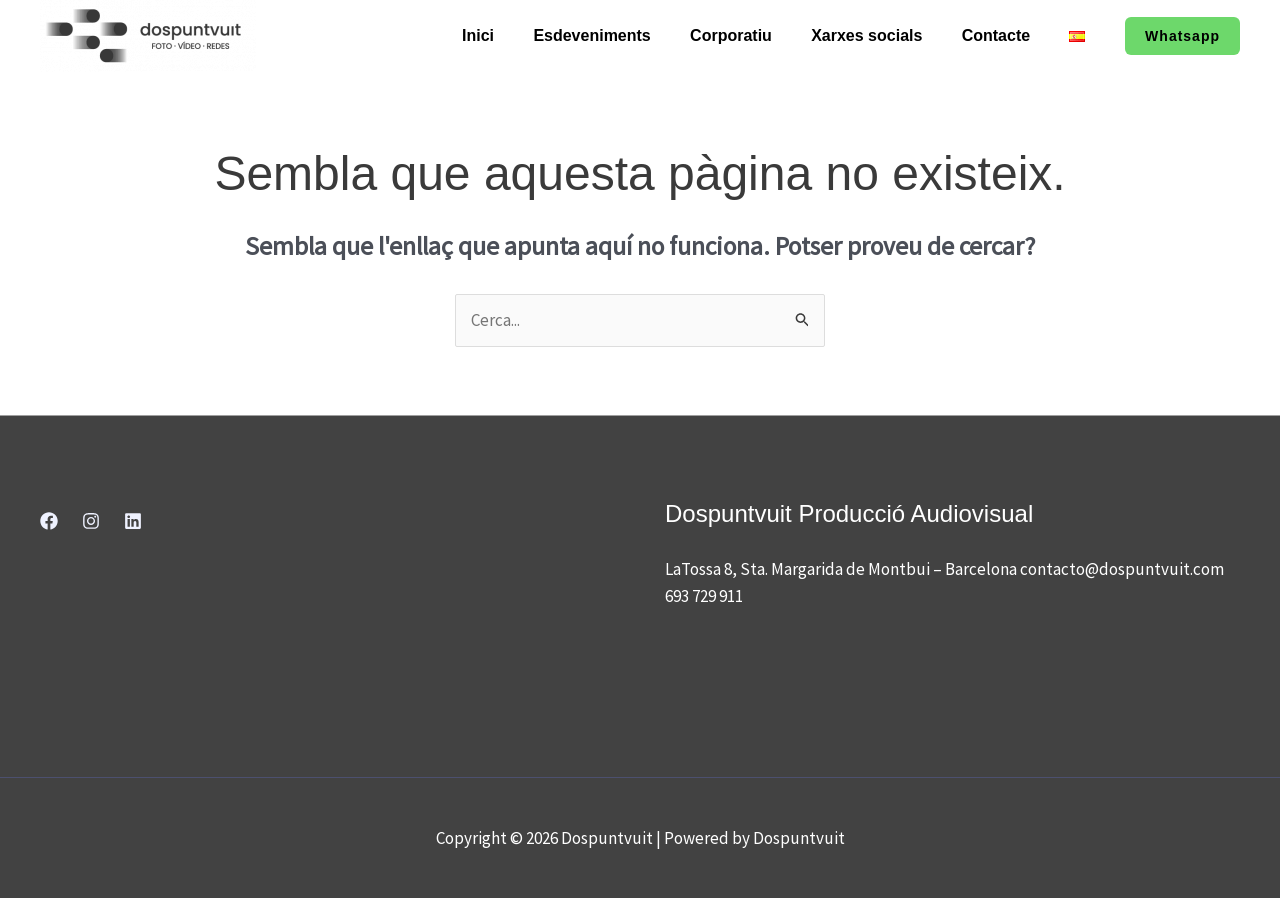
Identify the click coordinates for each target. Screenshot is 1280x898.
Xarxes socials (884, 35)
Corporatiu (757, 35)
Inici (518, 35)
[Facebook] (49, 521)
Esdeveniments (624, 35)
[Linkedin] (133, 521)
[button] (1182, 36)
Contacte (1007, 35)
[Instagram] (91, 521)
